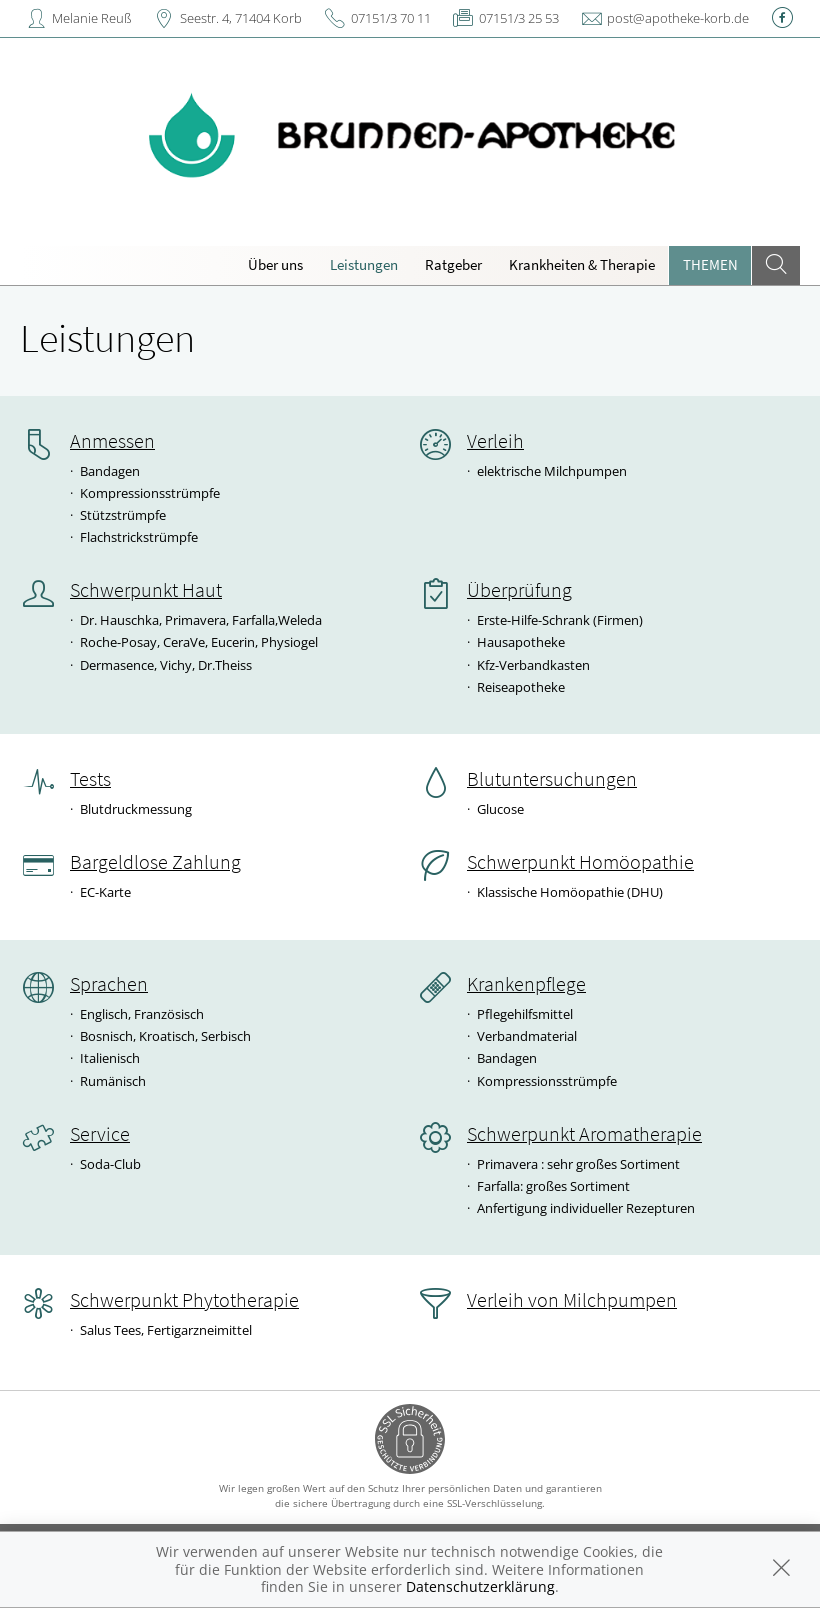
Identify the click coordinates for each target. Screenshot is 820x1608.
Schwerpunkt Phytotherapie (184, 1300)
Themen (710, 264)
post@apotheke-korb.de (678, 18)
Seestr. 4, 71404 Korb (241, 18)
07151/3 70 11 (391, 18)
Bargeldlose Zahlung (155, 862)
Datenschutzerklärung (480, 1586)
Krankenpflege (526, 984)
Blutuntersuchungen (552, 779)
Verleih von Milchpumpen (572, 1300)
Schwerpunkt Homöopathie (580, 862)
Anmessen (112, 441)
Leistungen (364, 264)
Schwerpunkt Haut (146, 590)
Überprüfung (519, 590)
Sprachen (109, 984)
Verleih (495, 441)
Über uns (275, 264)
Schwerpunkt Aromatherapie (584, 1134)
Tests (90, 779)
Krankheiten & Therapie (582, 264)
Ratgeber (453, 264)
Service (100, 1134)
